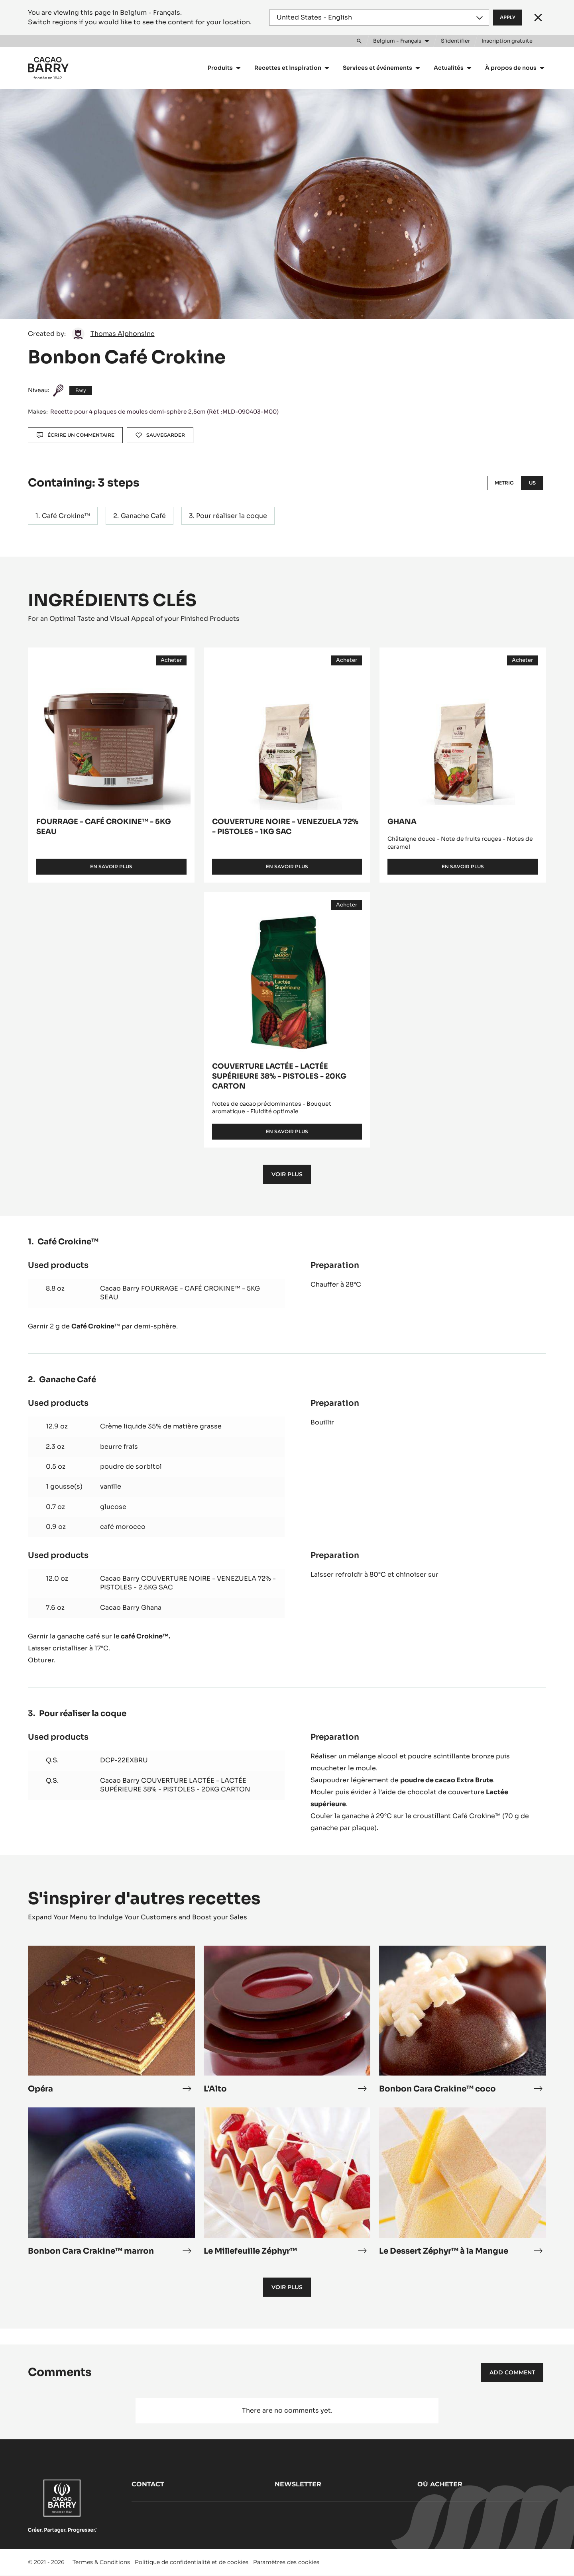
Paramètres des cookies (286, 2562)
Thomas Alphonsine (122, 334)
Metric (504, 483)
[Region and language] (379, 18)
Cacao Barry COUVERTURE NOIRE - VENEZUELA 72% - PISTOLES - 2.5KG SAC (188, 1582)
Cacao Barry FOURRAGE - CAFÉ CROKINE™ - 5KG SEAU (180, 1292)
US (532, 483)
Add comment (512, 2372)
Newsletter (298, 2484)
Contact (148, 2484)
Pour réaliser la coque (231, 516)
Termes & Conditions (101, 2562)
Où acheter (439, 2484)
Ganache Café (143, 516)
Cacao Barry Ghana (130, 1607)
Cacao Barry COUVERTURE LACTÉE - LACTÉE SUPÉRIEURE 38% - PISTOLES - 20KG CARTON (175, 1784)
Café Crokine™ (66, 516)
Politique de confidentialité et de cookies (191, 2562)
